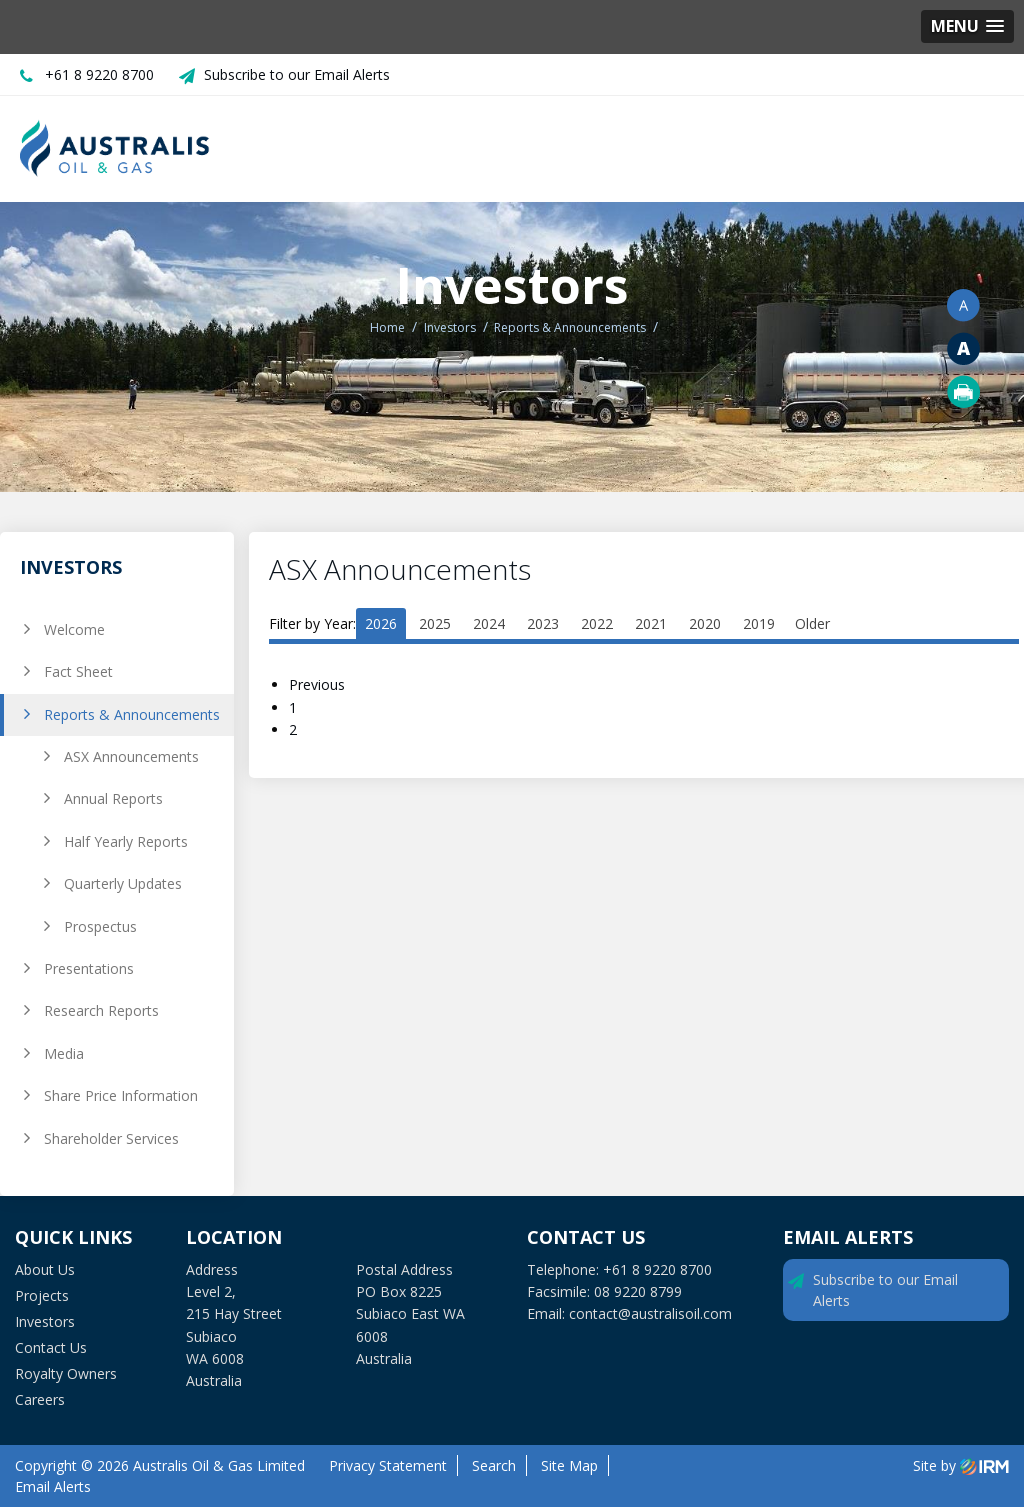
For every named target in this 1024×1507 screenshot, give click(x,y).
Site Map (569, 1465)
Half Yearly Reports (126, 841)
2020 (705, 623)
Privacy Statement (388, 1465)
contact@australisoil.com (650, 1313)
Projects (42, 1295)
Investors (45, 1321)
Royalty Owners (66, 1373)
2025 (435, 623)
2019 (759, 623)
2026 (381, 623)
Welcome (74, 629)
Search (494, 1465)
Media (64, 1053)
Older (812, 623)
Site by (961, 1465)
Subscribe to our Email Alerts (297, 74)
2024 (489, 623)
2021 (651, 623)
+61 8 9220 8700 (99, 74)
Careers (40, 1399)
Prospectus (100, 926)
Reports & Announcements (132, 714)
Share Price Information (121, 1095)
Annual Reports (113, 798)
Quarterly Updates (123, 883)
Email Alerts (53, 1486)
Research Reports (101, 1010)
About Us (45, 1269)
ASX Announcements (131, 756)
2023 (543, 623)
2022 (597, 623)
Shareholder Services (111, 1138)
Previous (319, 684)
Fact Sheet (78, 671)
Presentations (89, 968)
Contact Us (51, 1347)
